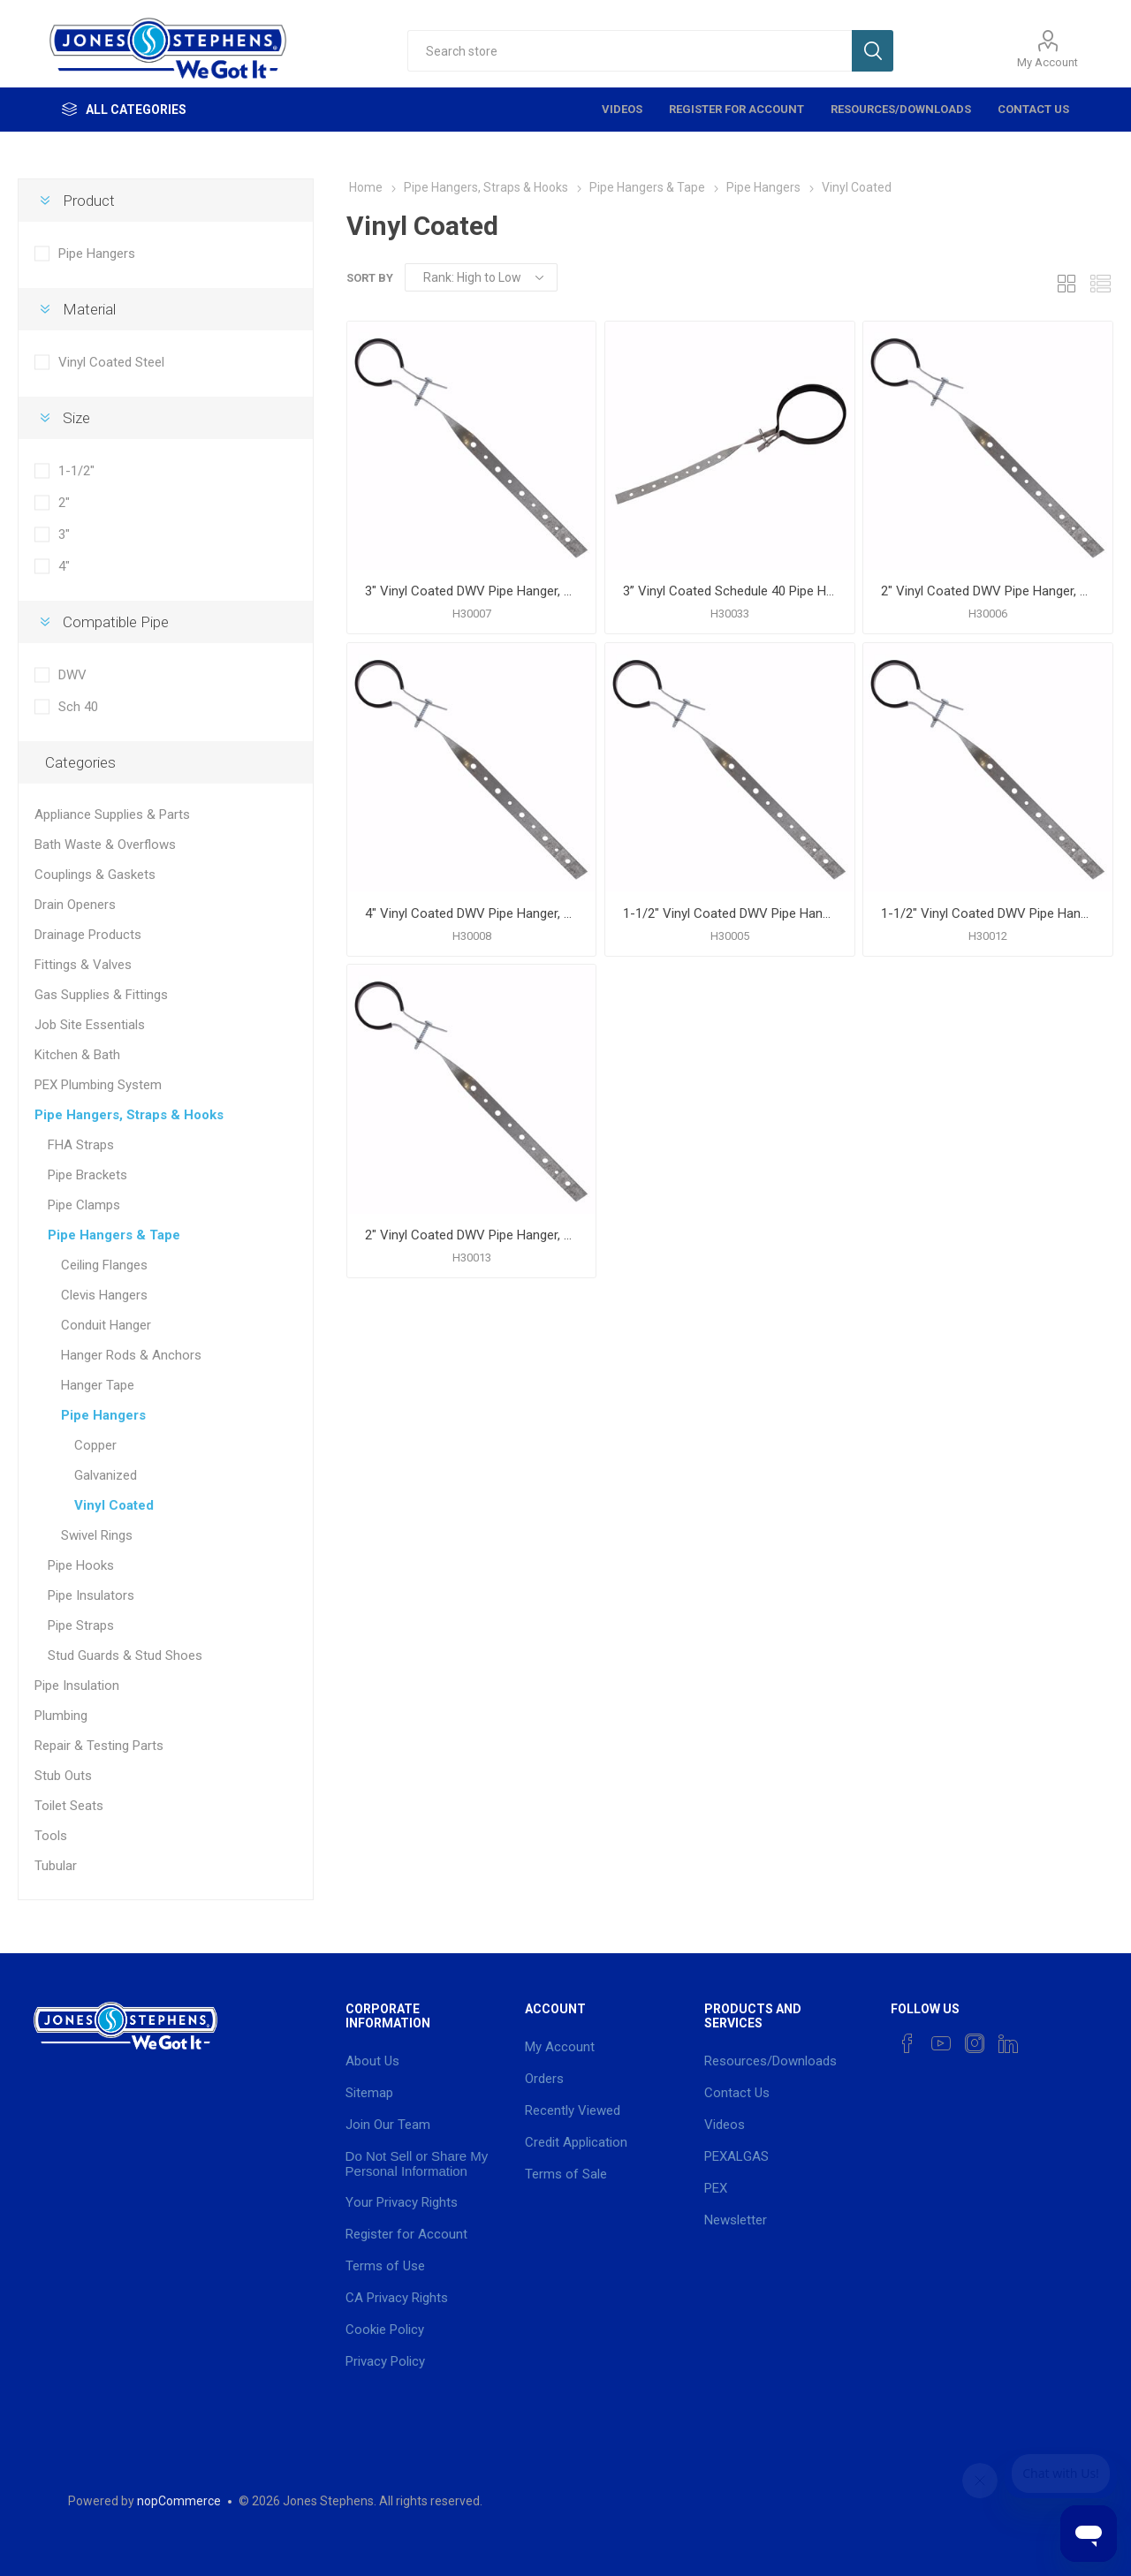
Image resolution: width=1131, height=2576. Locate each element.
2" (64, 503)
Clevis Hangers (104, 1295)
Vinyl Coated (114, 1505)
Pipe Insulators (91, 1595)
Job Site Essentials (89, 1025)
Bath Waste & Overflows (105, 844)
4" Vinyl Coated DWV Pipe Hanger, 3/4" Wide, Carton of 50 (471, 913)
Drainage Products (87, 935)
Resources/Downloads (901, 109)
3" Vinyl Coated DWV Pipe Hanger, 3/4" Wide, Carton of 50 (471, 591)
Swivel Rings (97, 1535)
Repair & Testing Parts (98, 1746)
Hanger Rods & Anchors (131, 1355)
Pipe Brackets (87, 1175)
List (1100, 283)
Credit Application (576, 2142)
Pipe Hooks (81, 1565)
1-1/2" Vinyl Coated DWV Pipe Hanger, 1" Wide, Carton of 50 (987, 913)
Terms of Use (385, 2266)
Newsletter (735, 2220)
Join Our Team (387, 2125)
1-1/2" (76, 471)
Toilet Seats (68, 1806)
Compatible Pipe (116, 622)
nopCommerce (179, 2501)
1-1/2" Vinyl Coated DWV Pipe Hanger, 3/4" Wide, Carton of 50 (729, 913)
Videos (622, 109)
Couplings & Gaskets (95, 875)
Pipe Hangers (96, 253)
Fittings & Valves (83, 965)
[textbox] (629, 51)
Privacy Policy (385, 2361)
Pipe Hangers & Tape (114, 1235)
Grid (1066, 283)
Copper (95, 1445)
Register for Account (736, 109)
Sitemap (369, 2093)
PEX (715, 2188)
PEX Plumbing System (98, 1085)
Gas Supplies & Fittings (101, 995)
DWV (72, 675)
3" (64, 534)
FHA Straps (81, 1145)
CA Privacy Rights (396, 2298)
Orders (544, 2079)
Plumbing (60, 1716)
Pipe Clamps (84, 1205)
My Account (1047, 62)
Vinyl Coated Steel (111, 362)
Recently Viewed (572, 2110)
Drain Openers (75, 905)
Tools (50, 1836)
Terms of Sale (566, 2174)
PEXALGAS (736, 2156)
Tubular (55, 1866)
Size (76, 418)
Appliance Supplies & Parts (112, 814)
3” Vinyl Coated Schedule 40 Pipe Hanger (729, 591)
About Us (372, 2061)
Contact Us (1033, 109)
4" (64, 566)
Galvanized (105, 1475)
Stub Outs (63, 1776)
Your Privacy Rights (401, 2202)
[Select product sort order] (481, 277)
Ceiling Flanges (104, 1265)
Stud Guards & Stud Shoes (125, 1655)
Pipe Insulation (76, 1685)
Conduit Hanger (106, 1325)
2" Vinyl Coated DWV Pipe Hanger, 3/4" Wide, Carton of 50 (987, 591)
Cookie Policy (384, 2329)
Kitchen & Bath (77, 1055)
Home (366, 187)
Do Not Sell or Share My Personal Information (417, 2163)
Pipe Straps (81, 1625)
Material (89, 309)
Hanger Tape (97, 1385)
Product (89, 200)
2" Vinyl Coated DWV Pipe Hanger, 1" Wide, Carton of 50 (471, 1235)
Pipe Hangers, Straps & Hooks (129, 1115)
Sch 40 (78, 707)
